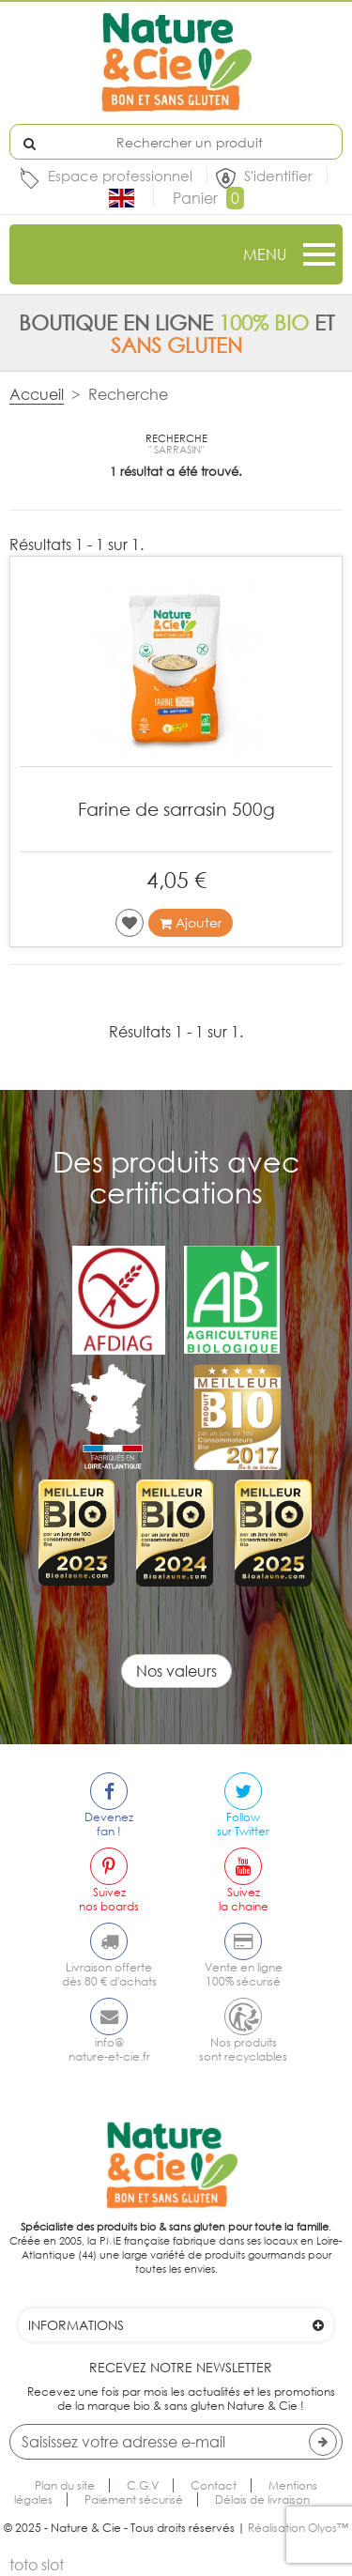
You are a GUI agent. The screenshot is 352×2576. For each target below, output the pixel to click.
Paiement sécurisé (133, 2499)
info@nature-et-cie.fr (109, 2049)
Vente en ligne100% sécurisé (244, 1974)
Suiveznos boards (109, 1899)
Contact (214, 2485)
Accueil (36, 394)
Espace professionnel (120, 175)
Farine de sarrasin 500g (176, 809)
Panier (208, 198)
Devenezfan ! (108, 1824)
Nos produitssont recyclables (243, 2049)
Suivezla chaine (243, 1899)
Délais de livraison (262, 2499)
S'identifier (278, 175)
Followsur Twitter (243, 1824)
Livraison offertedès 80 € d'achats (109, 1974)
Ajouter (191, 922)
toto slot (36, 2564)
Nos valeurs (176, 1671)
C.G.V (143, 2485)
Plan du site (65, 2485)
